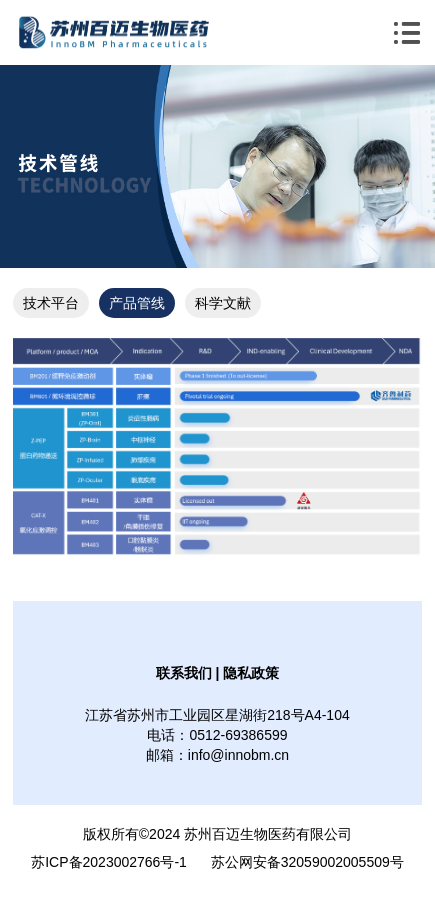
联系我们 (184, 673)
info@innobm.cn (238, 755)
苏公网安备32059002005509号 (307, 862)
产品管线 (137, 303)
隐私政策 (251, 673)
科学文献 (223, 303)
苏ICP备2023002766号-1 (109, 862)
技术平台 (51, 303)
